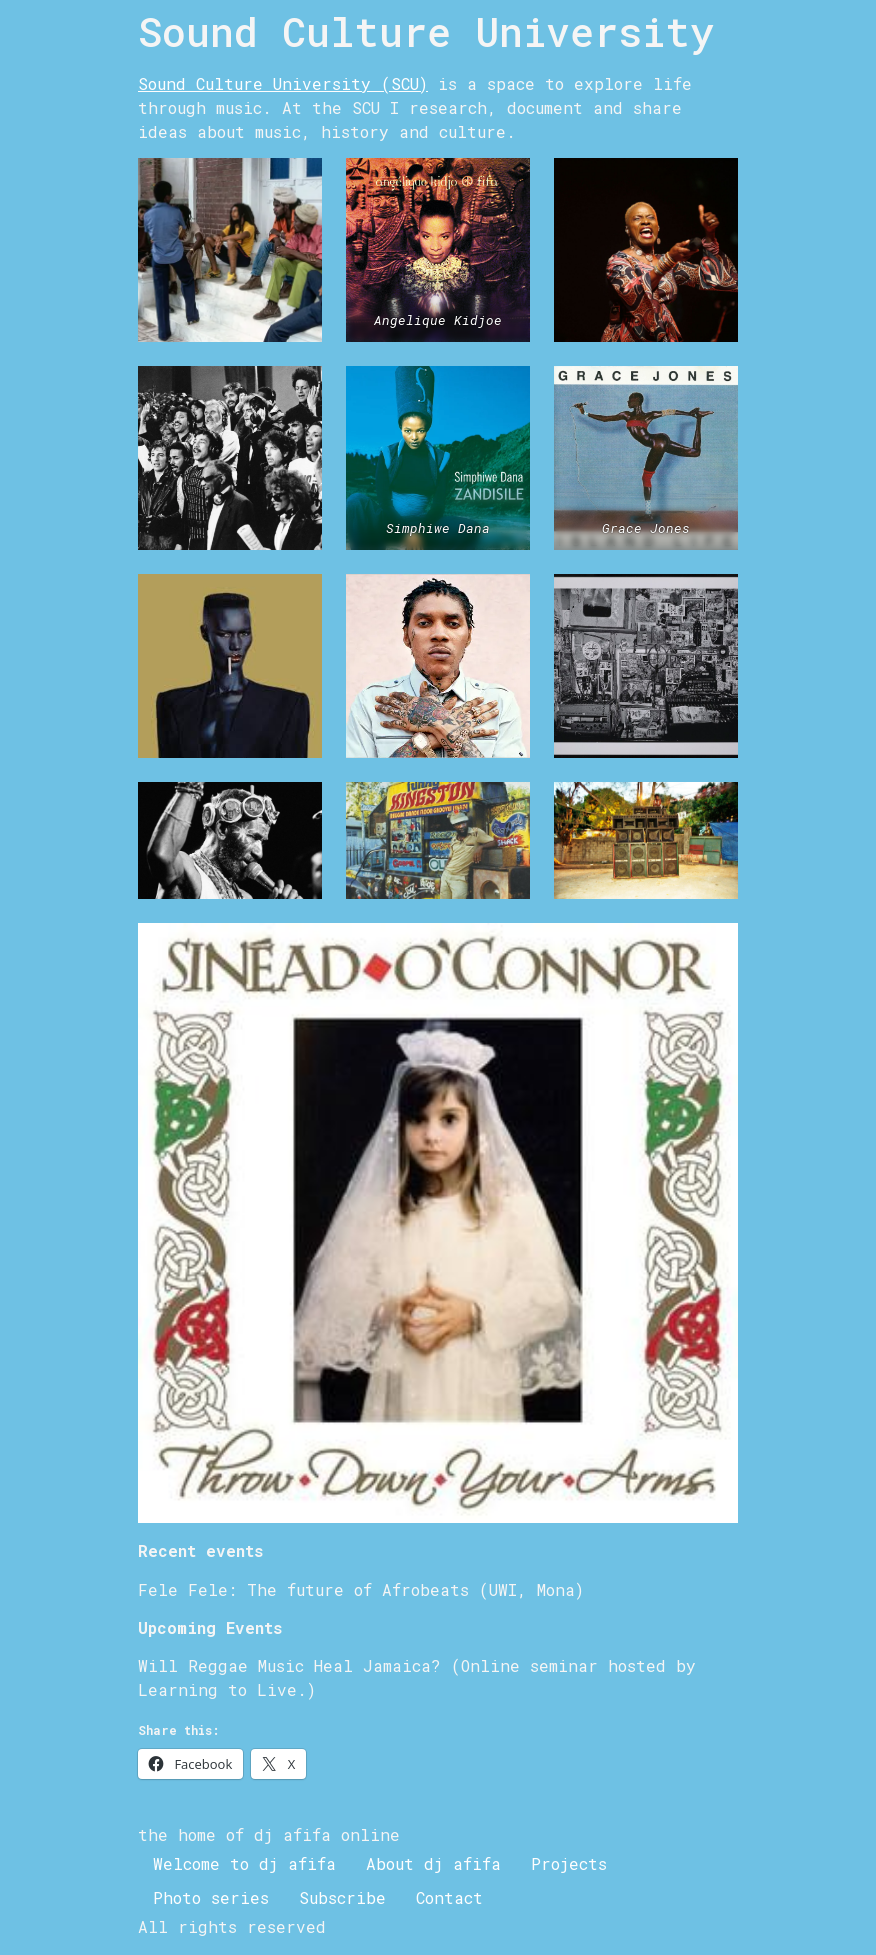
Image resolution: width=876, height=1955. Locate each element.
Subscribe (342, 1897)
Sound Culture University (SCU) (283, 83)
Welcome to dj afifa (244, 1863)
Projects (569, 1863)
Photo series (211, 1897)
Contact (449, 1897)
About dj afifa (433, 1863)
